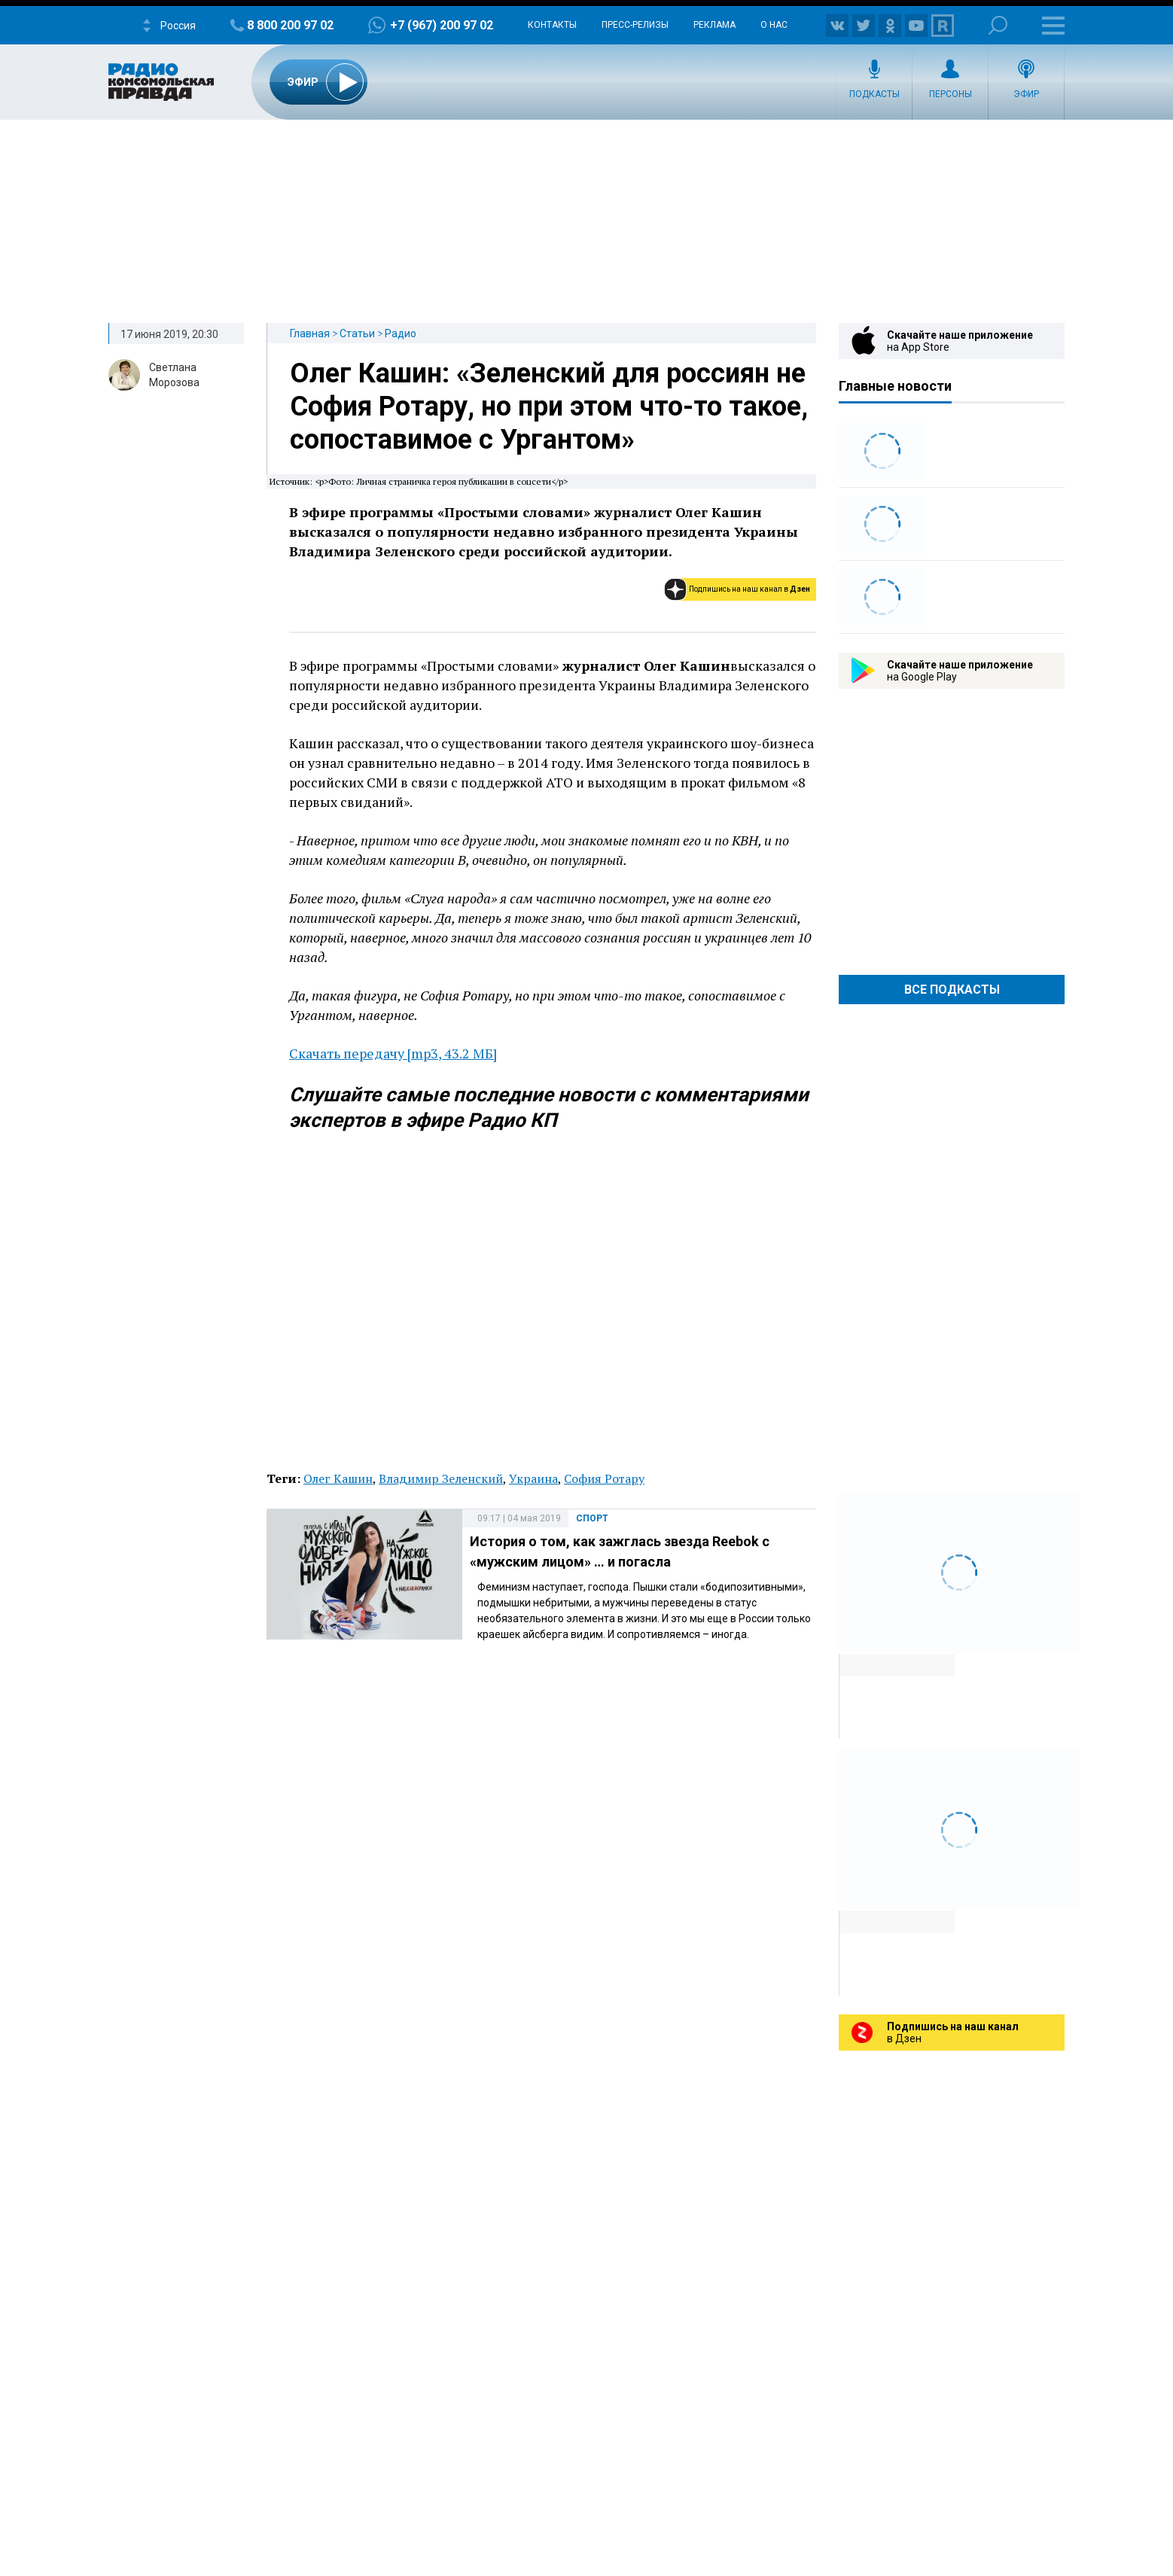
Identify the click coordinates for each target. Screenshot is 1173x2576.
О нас (774, 25)
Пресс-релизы (635, 25)
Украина (533, 1478)
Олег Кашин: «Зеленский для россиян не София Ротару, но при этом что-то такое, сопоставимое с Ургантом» (549, 406)
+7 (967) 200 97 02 (441, 25)
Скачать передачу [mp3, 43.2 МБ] (393, 1053)
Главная (310, 333)
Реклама (714, 25)
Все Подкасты (952, 989)
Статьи (357, 333)
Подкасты (874, 94)
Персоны (950, 94)
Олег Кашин (338, 1478)
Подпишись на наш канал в (749, 589)
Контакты (552, 25)
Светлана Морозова (174, 374)
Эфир (1026, 94)
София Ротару (604, 1478)
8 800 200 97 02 (290, 25)
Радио (400, 333)
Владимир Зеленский (441, 1478)
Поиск (998, 25)
